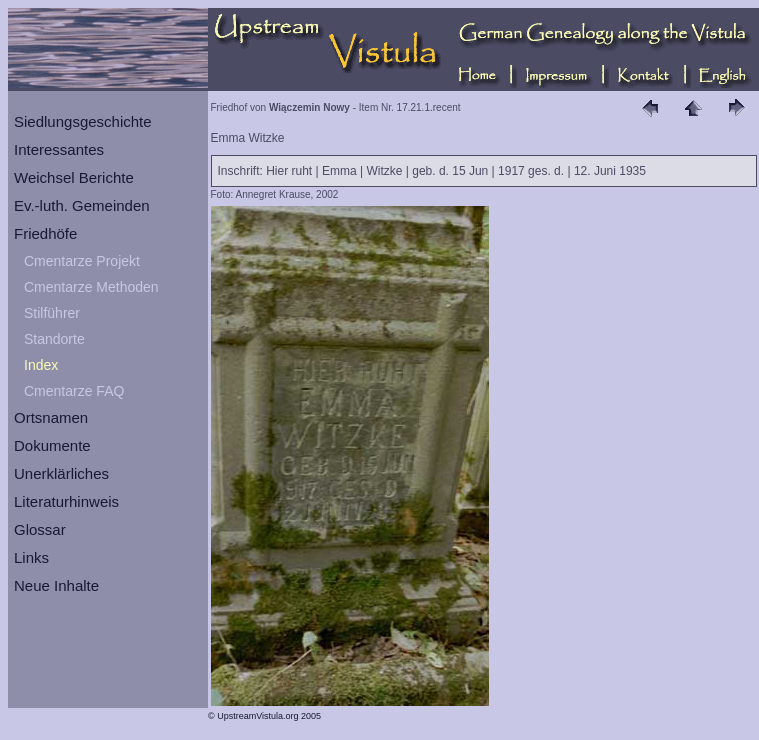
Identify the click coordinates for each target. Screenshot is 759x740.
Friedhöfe (45, 233)
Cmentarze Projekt (82, 261)
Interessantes (59, 149)
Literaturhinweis (66, 501)
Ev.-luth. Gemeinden (82, 205)
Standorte (54, 339)
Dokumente (52, 445)
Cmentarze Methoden (91, 287)
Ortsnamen (51, 417)
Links (31, 557)
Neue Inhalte (56, 585)
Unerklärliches (61, 473)
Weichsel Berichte (74, 177)
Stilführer (52, 313)
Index (41, 365)
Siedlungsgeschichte (83, 121)
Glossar (40, 529)
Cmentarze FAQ (74, 391)
